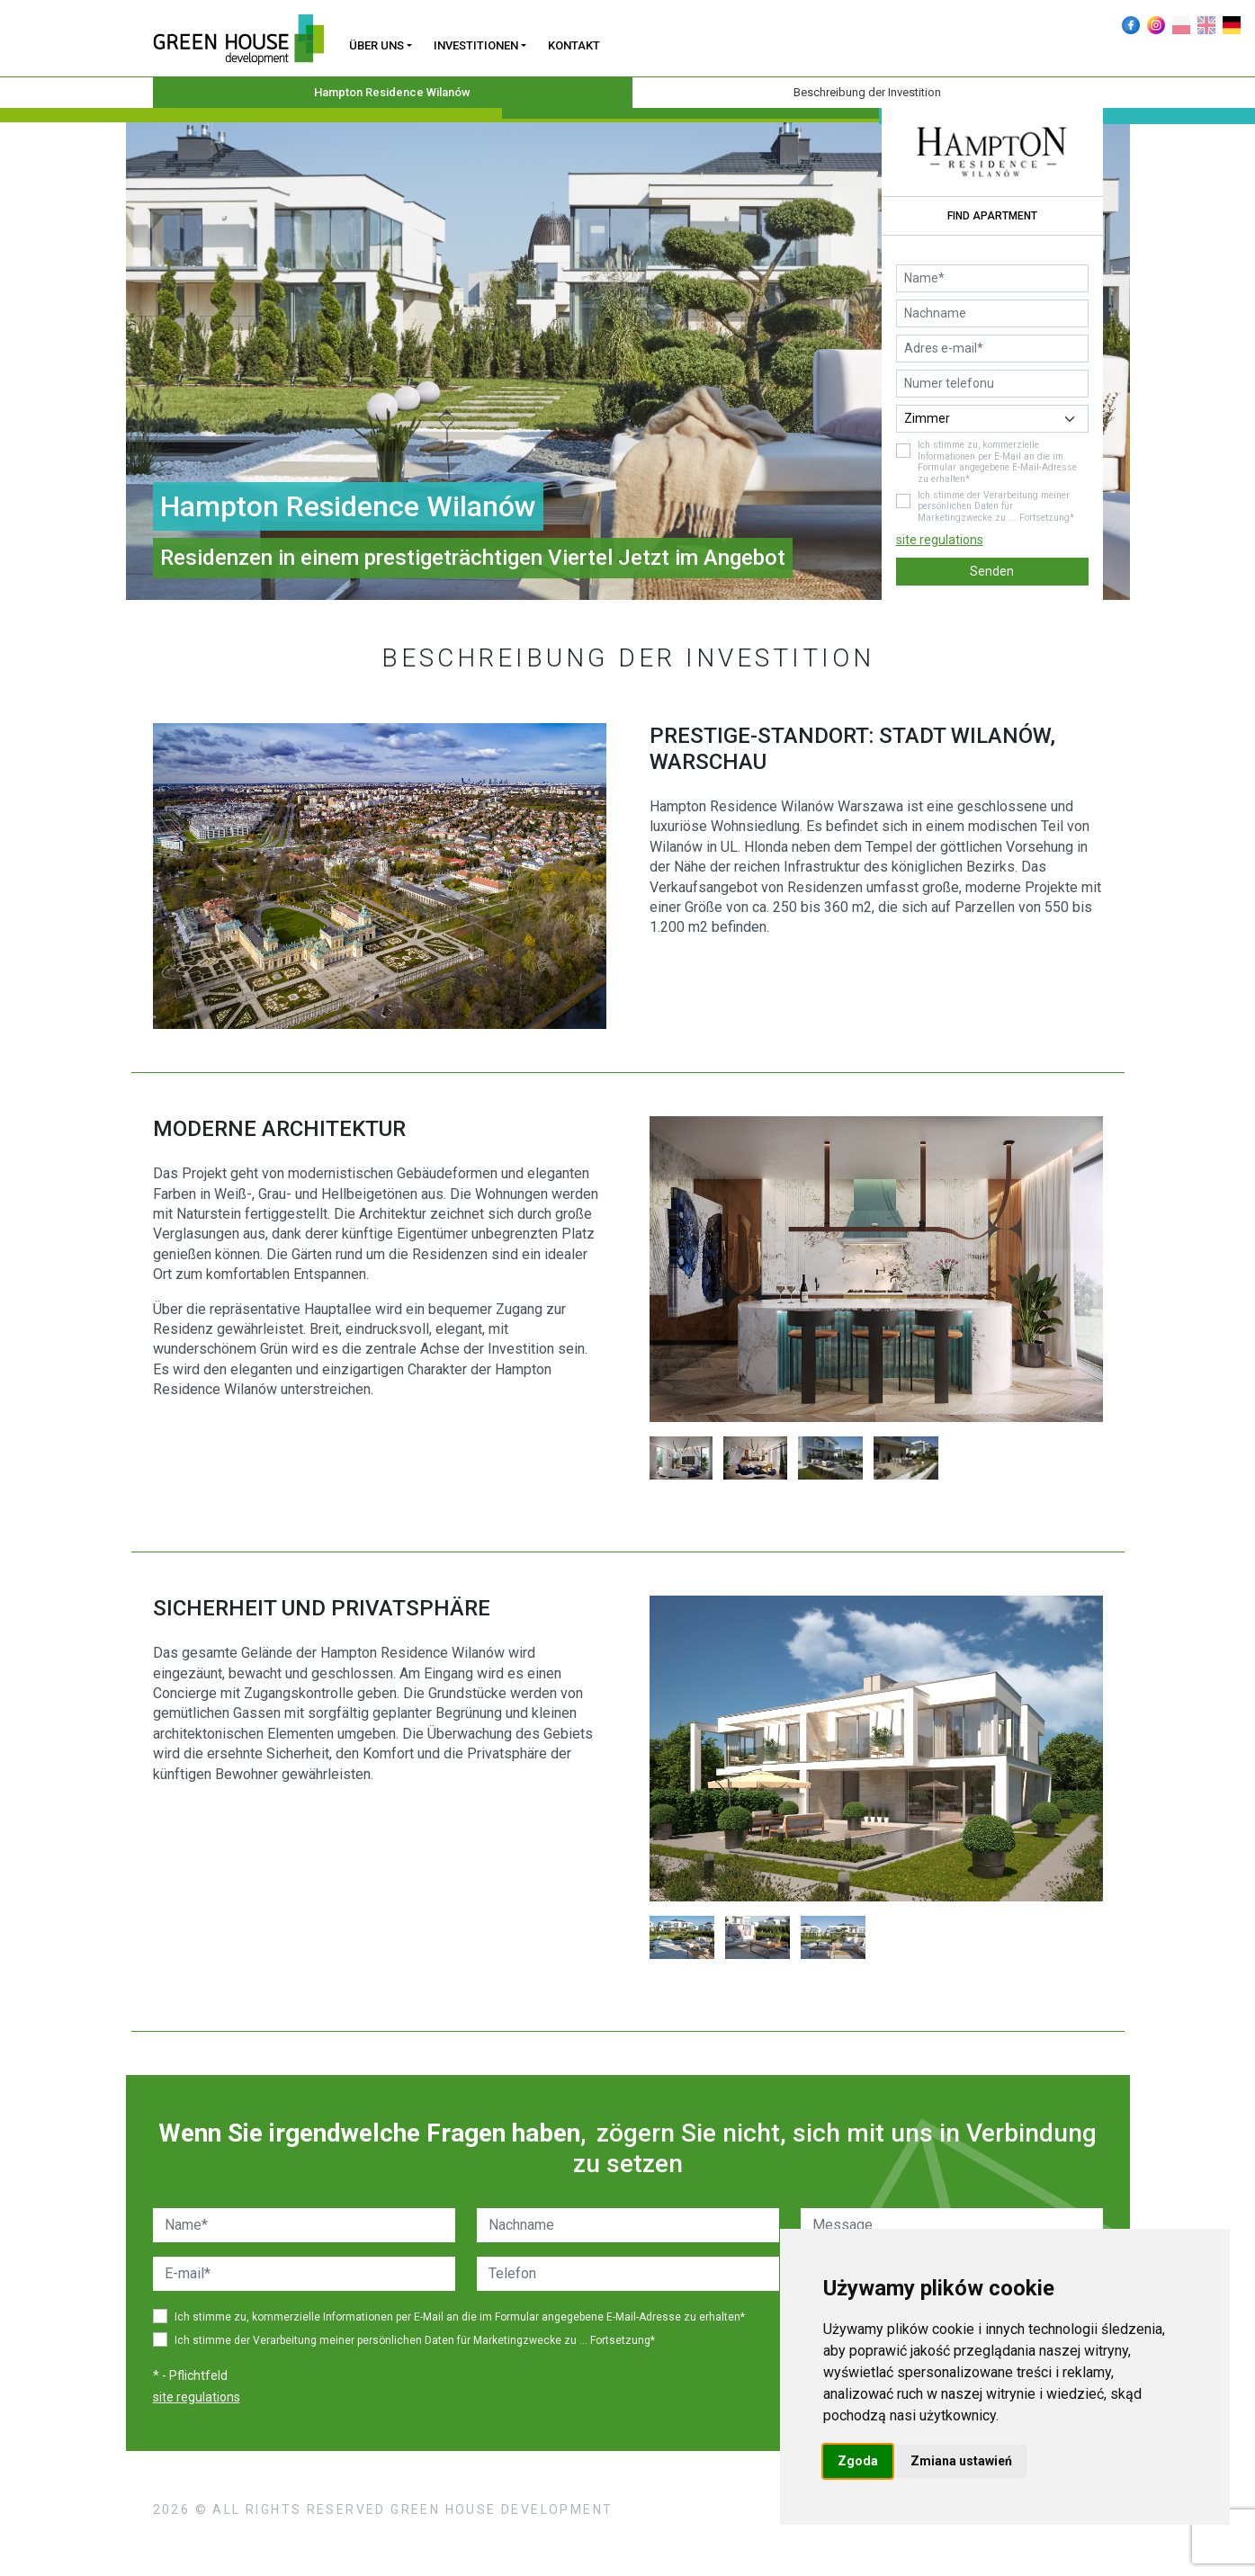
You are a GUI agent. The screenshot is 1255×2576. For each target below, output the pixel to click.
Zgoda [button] (858, 2461)
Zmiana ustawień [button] (961, 2461)
